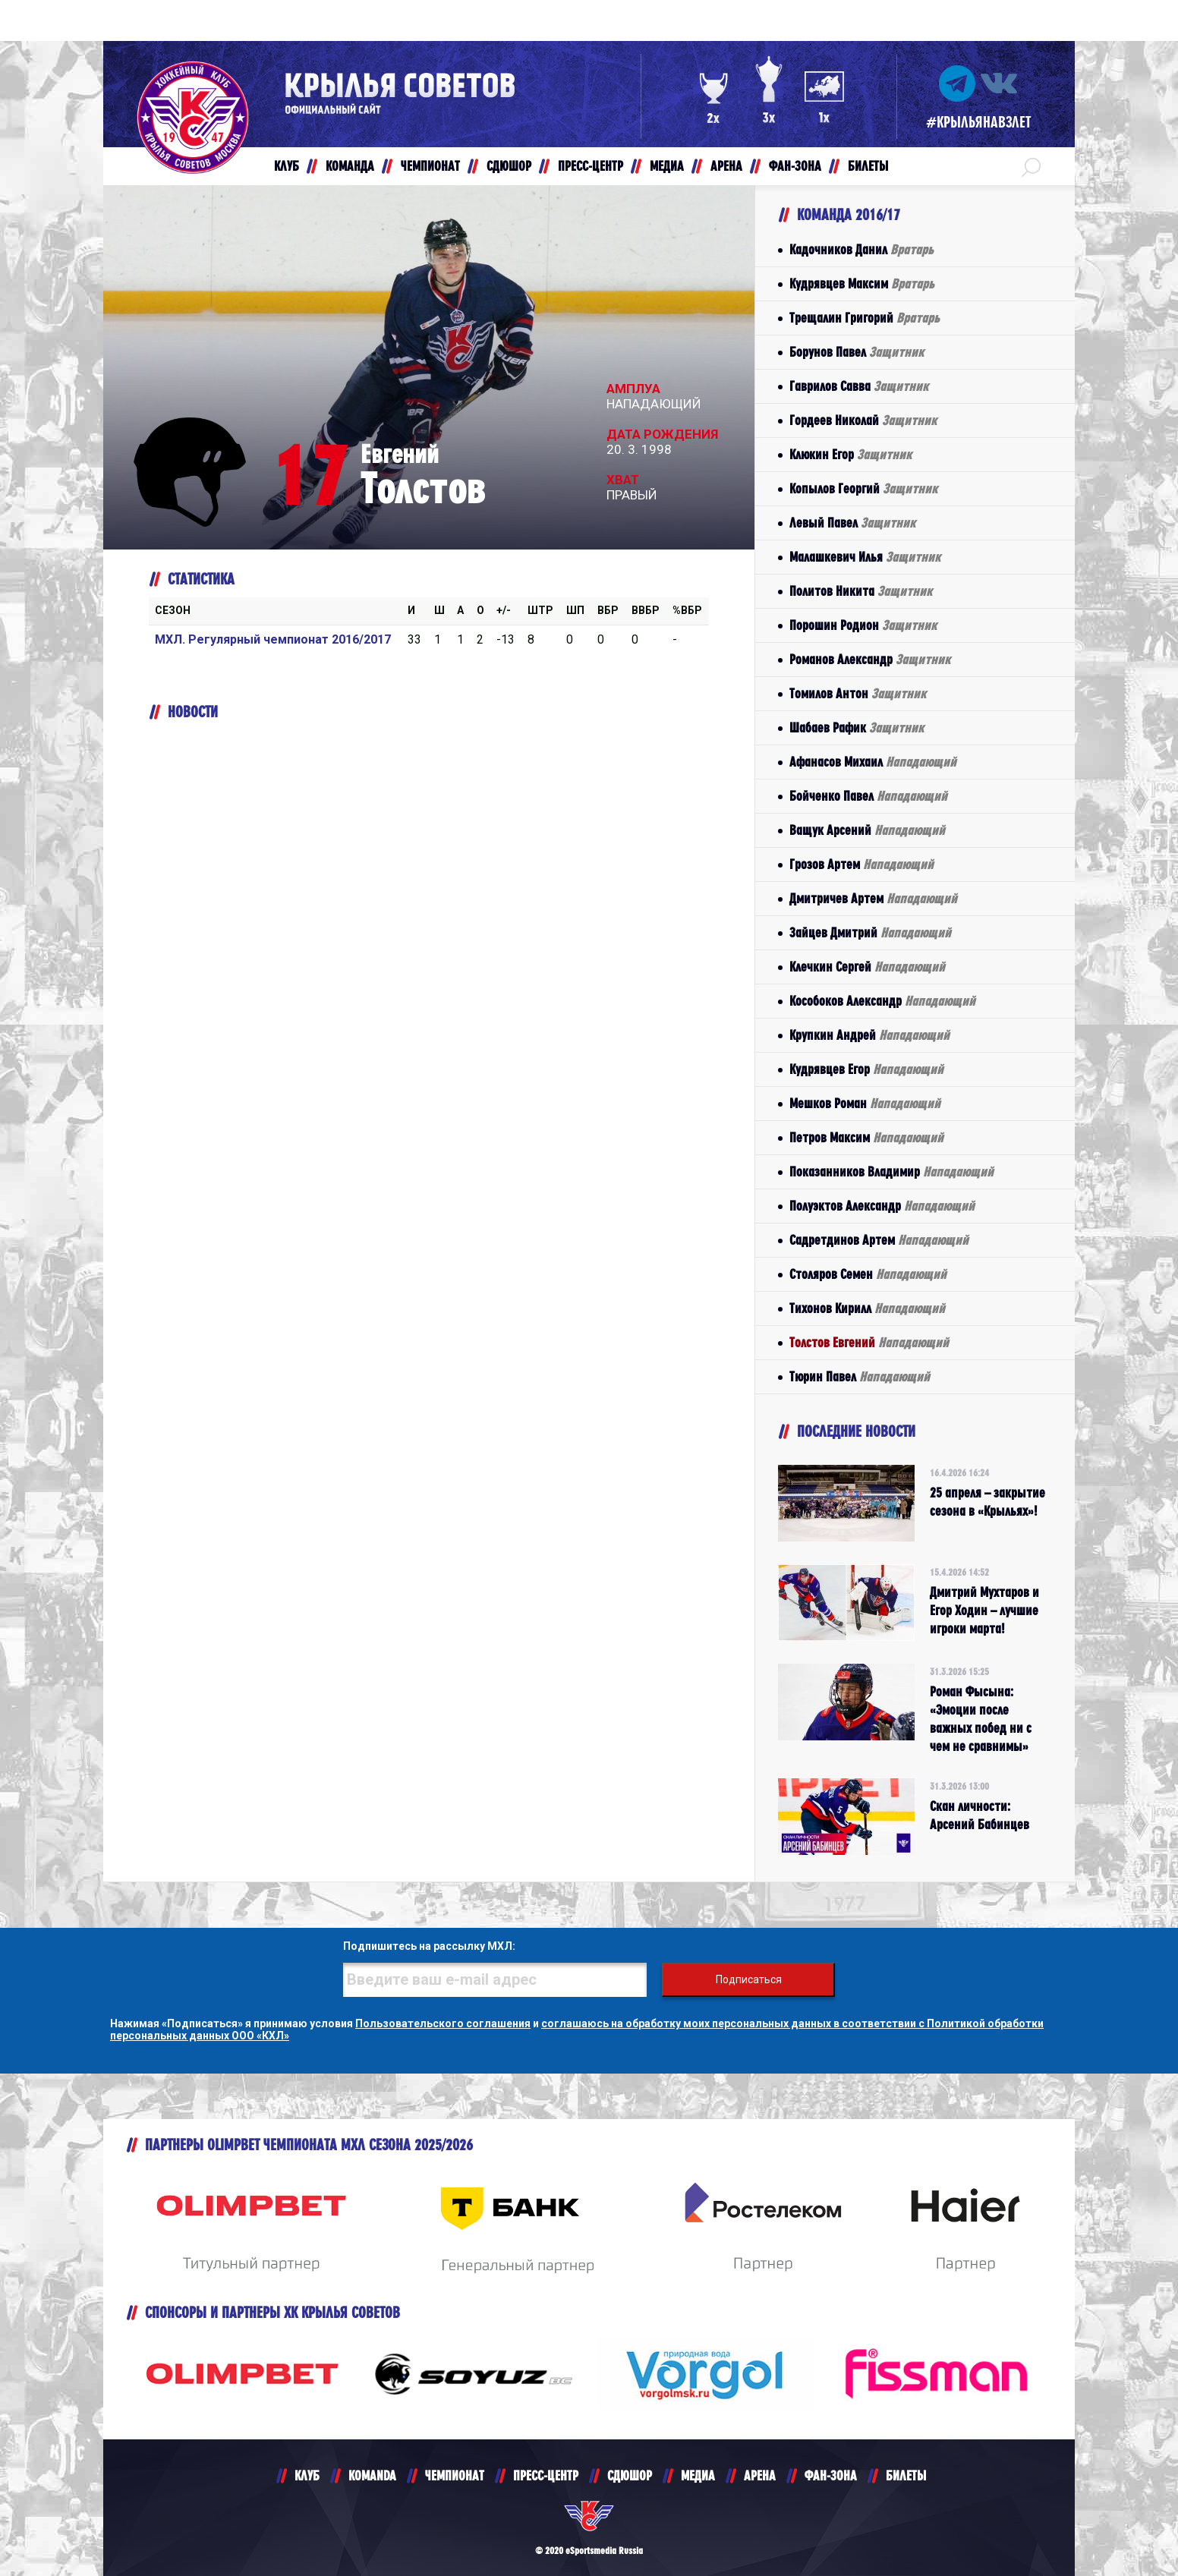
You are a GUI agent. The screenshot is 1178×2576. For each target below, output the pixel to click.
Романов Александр (869, 659)
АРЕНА (760, 2475)
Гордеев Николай (863, 420)
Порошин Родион (863, 625)
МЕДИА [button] (667, 166)
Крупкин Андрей (869, 1035)
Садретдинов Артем (879, 1240)
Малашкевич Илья (864, 557)
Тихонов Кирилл (867, 1308)
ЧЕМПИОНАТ (454, 2475)
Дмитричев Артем (873, 898)
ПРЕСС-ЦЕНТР (545, 2475)
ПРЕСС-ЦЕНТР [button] (590, 166)
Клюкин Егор (850, 454)
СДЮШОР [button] (509, 166)
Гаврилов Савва (858, 386)
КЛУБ (307, 2475)
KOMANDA (372, 2475)
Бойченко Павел (868, 796)
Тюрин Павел (859, 1376)
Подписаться (749, 1979)
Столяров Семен (867, 1274)
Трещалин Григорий (864, 317)
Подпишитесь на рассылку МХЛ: (429, 1946)
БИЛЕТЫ (906, 2475)
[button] (1031, 166)
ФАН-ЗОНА (831, 2475)
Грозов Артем (861, 864)
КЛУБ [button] (286, 166)
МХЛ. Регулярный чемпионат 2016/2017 (273, 639)
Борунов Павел (856, 352)
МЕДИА (698, 2475)
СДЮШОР (629, 2475)
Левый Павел (852, 522)
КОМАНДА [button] (350, 166)
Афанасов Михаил (872, 761)
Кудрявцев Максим (861, 283)
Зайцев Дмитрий (870, 932)
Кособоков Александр (882, 1001)
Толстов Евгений (869, 1342)
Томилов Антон (857, 693)
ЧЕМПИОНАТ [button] (430, 166)
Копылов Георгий (863, 488)
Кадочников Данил (861, 249)
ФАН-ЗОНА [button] (795, 166)
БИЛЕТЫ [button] (868, 166)
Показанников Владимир (891, 1171)
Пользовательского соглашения (443, 2023)
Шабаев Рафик (856, 727)
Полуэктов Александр (882, 1205)
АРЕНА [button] (726, 166)
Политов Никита (860, 591)
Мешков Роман (864, 1103)
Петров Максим (866, 1137)
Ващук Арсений (867, 830)
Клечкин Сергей (867, 966)
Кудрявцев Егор (866, 1069)
